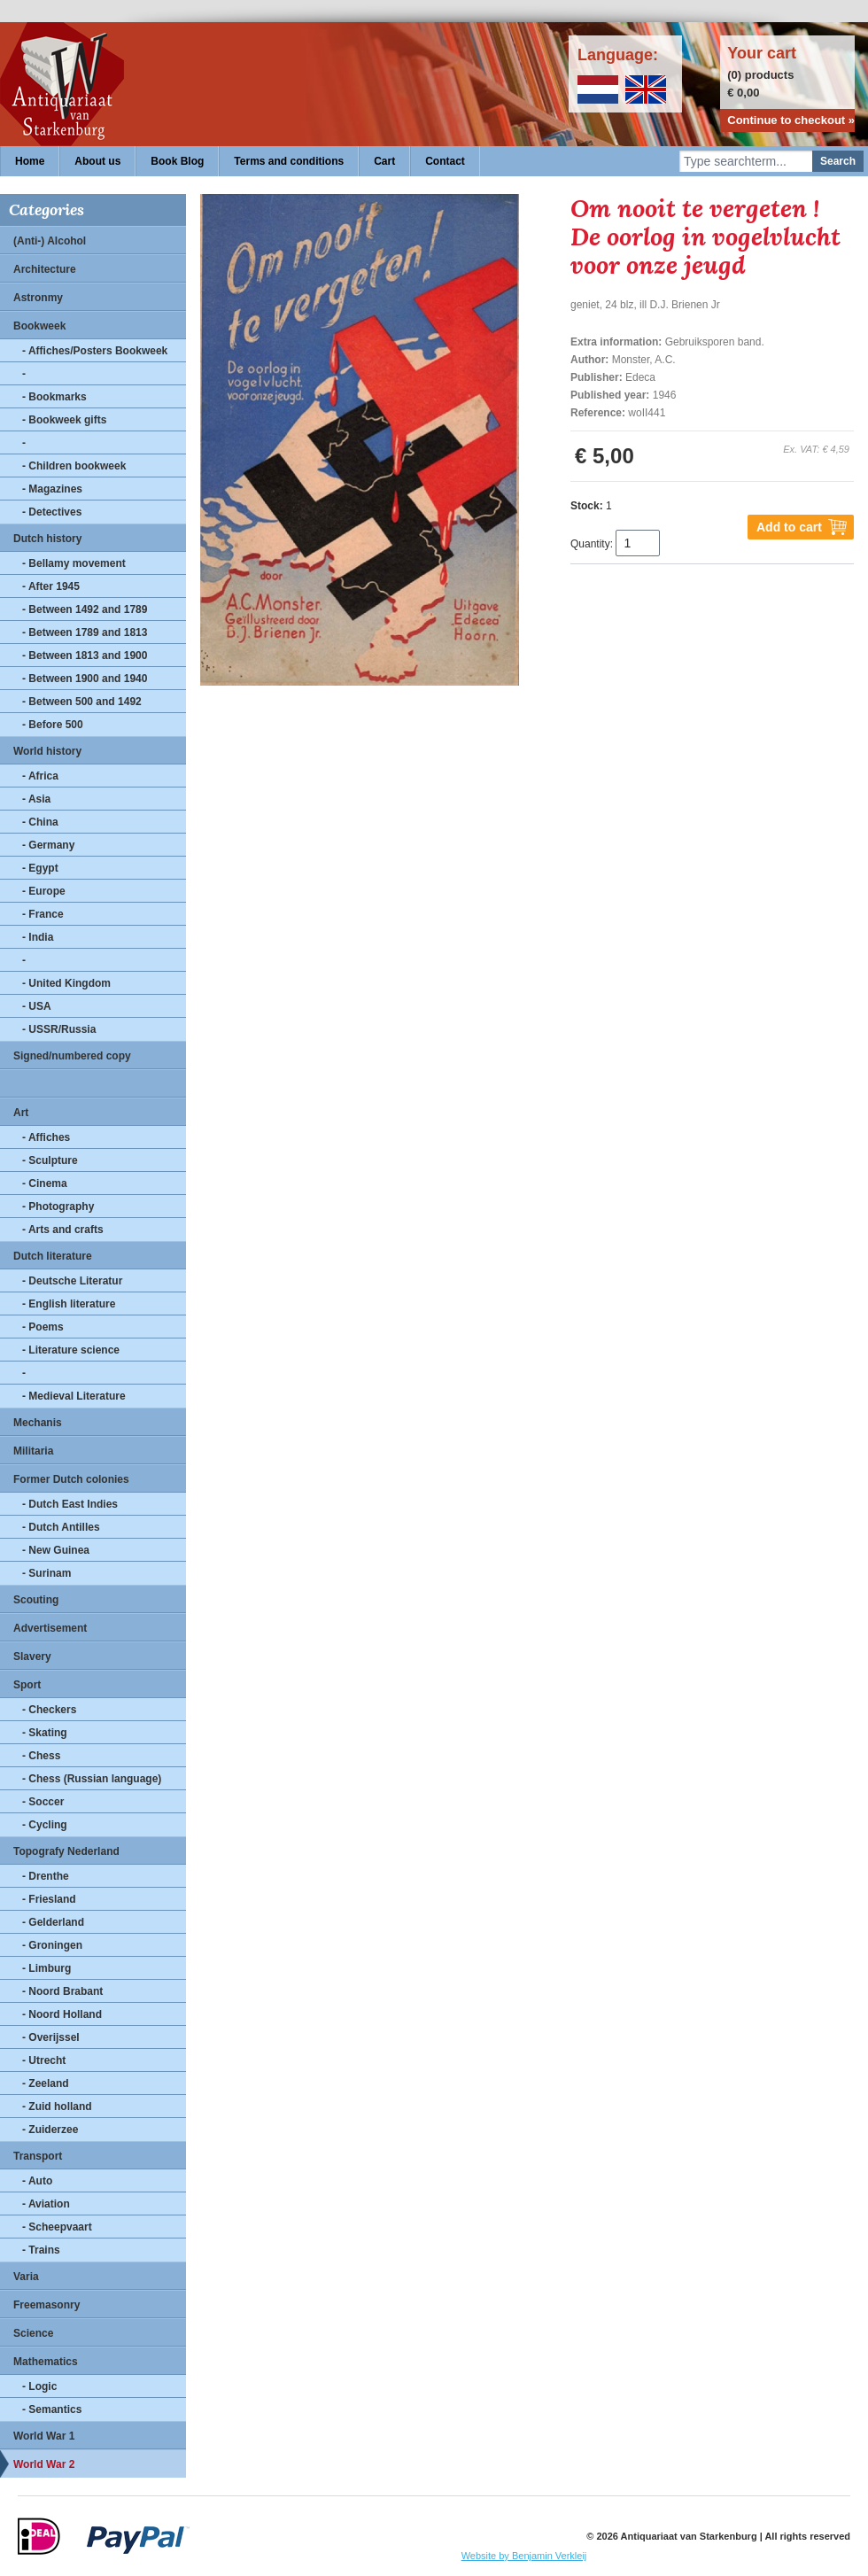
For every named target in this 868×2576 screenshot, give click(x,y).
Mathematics (45, 2361)
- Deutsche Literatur (72, 1281)
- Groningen (52, 1945)
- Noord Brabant (62, 1991)
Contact (445, 161)
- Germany (48, 845)
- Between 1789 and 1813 (84, 632)
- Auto (37, 2181)
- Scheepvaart (57, 2227)
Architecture (44, 269)
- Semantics (51, 2409)
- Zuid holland (57, 2106)
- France (43, 914)
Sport (27, 1685)
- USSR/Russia (59, 1029)
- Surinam (46, 1573)
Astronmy (38, 297)
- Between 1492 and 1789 (84, 609)
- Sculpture (50, 1160)
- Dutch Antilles (61, 1527)
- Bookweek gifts (64, 420)
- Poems (43, 1327)
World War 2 (43, 2464)
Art (20, 1112)
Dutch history (47, 538)
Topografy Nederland (66, 1851)
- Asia (36, 799)
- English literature (68, 1304)
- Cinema (44, 1183)
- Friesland (49, 1899)
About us (97, 161)
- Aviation (46, 2204)
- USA (36, 1006)
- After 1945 (51, 586)
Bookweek (39, 326)
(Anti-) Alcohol (49, 241)
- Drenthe (45, 1876)
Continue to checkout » (791, 120)
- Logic (39, 2386)
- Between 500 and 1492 (82, 701)
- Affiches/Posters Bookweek (94, 351)
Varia (26, 2276)
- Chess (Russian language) (91, 1779)
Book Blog (177, 161)
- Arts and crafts (63, 1229)
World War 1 (43, 2436)
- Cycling (44, 1825)
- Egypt (40, 868)
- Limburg (46, 1968)
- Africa (40, 776)
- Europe (44, 891)
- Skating (44, 1732)
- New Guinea (55, 1550)
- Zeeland (45, 2083)
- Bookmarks (54, 397)
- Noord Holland (62, 2014)
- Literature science (71, 1350)
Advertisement (50, 1628)
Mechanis (37, 1422)
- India (37, 937)
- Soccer (43, 1802)
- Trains (41, 2250)
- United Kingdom (66, 983)
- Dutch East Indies (70, 1504)
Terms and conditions (289, 161)
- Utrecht (44, 2060)
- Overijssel (51, 2037)
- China (40, 822)
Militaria (33, 1451)
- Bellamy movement (74, 563)
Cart (384, 161)
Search (838, 161)
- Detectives (51, 512)
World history (47, 751)
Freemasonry (46, 2305)
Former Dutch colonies (71, 1479)
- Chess (41, 1756)
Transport (37, 2156)
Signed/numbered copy (72, 1056)
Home (29, 161)
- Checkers (49, 1709)
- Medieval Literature (74, 1396)
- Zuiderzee (50, 2129)
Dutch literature (52, 1256)
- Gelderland (53, 1922)
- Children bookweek (74, 466)
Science (33, 2333)
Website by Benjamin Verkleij (524, 2555)
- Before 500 (52, 724)
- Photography (58, 1206)
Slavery (32, 1656)
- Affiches (46, 1137)
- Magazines (52, 489)
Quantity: (591, 544)
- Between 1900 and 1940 (84, 678)
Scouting (35, 1600)
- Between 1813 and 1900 (84, 655)
